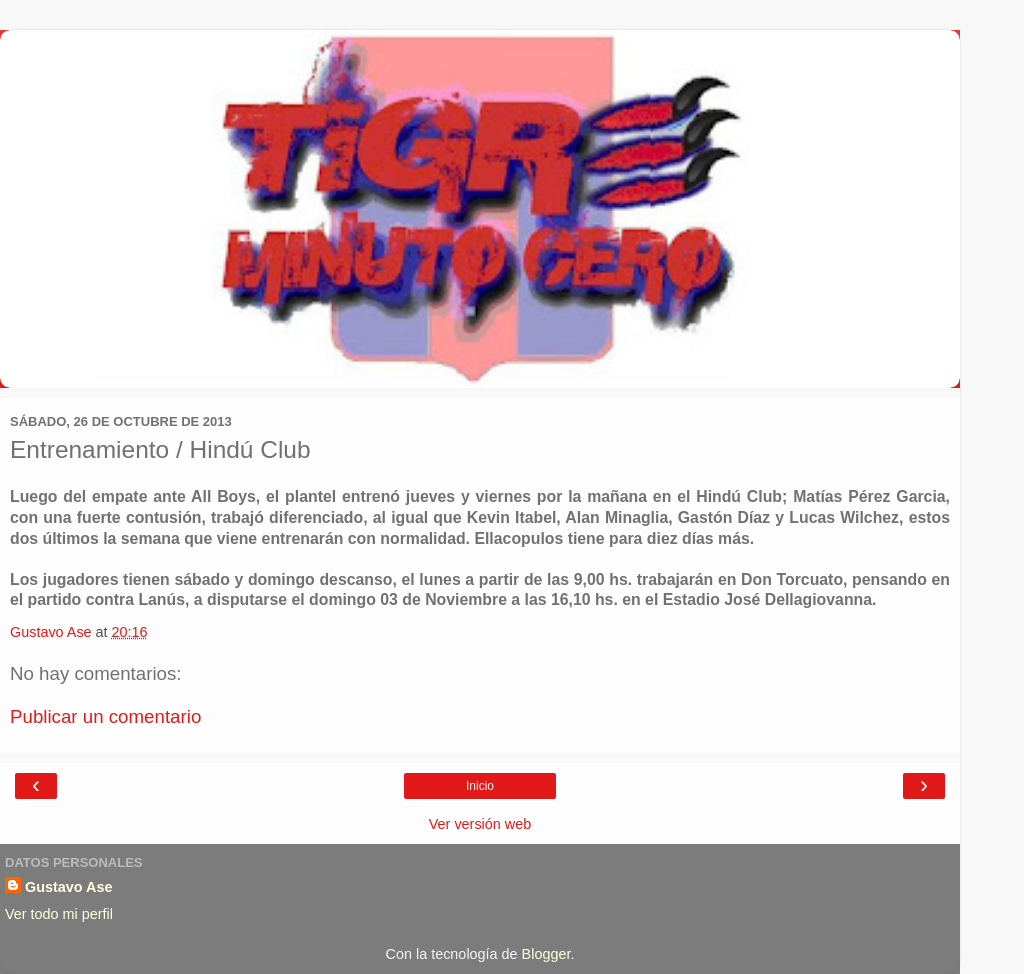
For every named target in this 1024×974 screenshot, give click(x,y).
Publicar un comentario (105, 716)
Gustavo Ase (68, 887)
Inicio (480, 786)
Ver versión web (480, 824)
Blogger (546, 954)
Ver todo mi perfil (59, 914)
